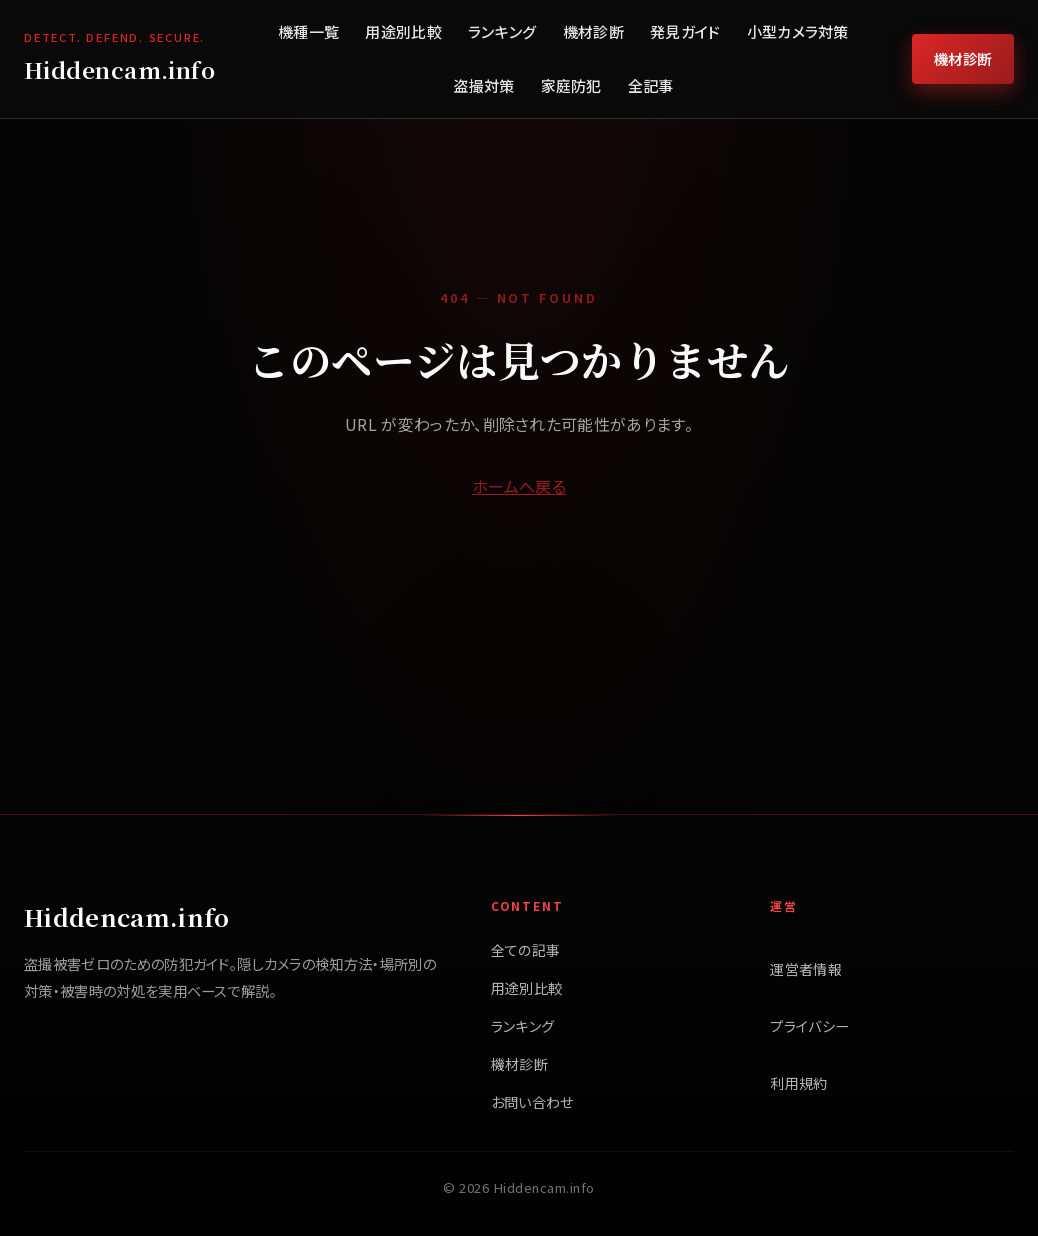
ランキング (502, 31)
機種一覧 (308, 31)
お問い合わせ (532, 1102)
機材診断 (593, 31)
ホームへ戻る (519, 486)
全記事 (651, 85)
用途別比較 (403, 31)
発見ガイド (685, 31)
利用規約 (798, 1083)
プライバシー (809, 1026)
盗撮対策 (483, 85)
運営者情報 (806, 969)
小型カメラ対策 (798, 31)
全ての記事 (526, 950)
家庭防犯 (571, 85)
